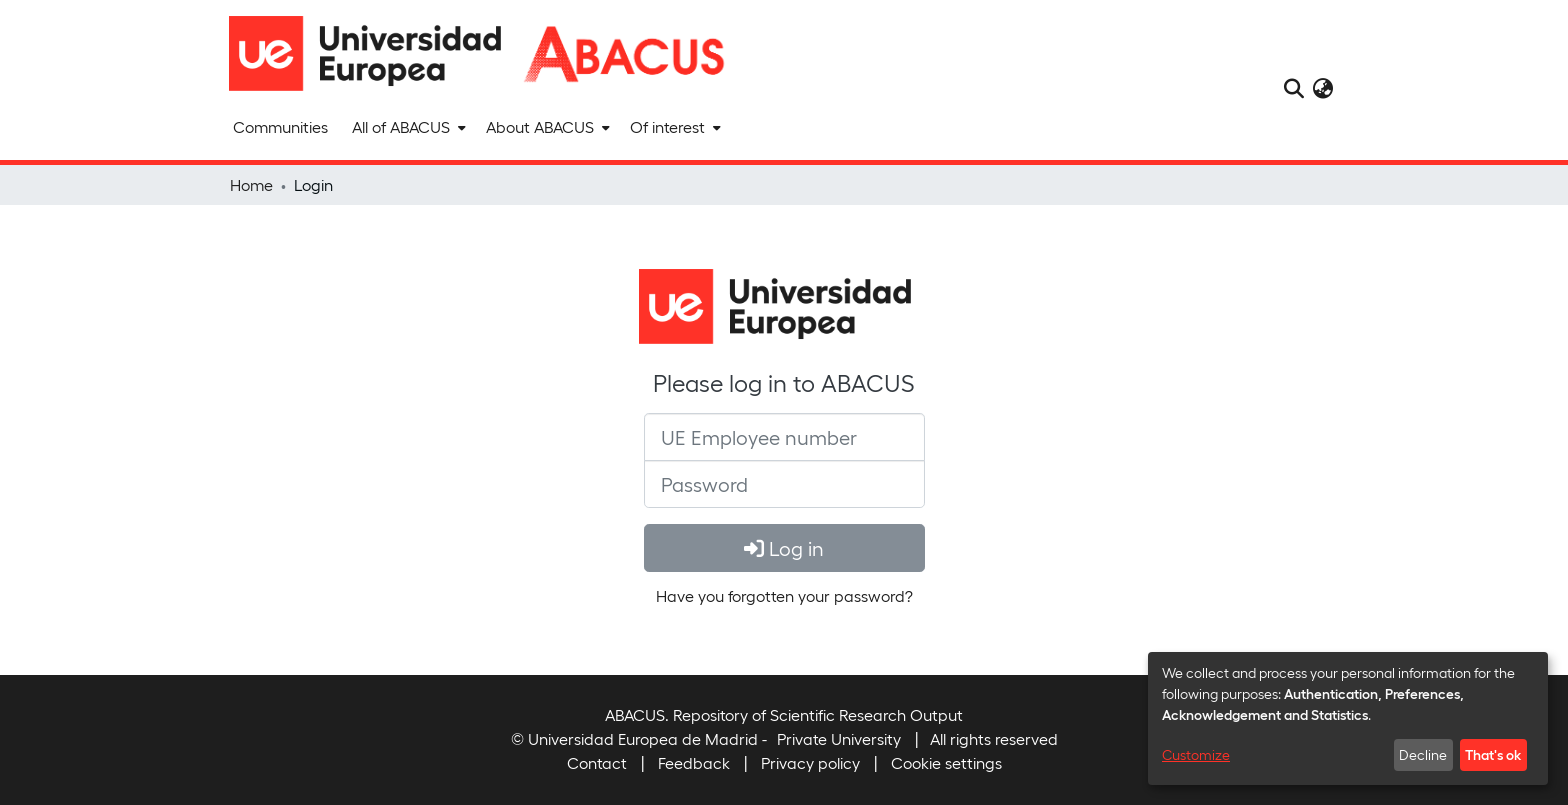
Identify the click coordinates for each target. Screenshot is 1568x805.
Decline (1423, 754)
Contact (597, 762)
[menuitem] (407, 127)
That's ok (1493, 754)
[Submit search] (1293, 88)
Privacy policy (810, 762)
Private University (839, 738)
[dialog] (1348, 718)
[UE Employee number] (784, 437)
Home (251, 184)
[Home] (374, 53)
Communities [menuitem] (280, 126)
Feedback (694, 762)
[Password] (784, 484)
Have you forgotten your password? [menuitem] (784, 595)
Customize (1196, 754)
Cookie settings (946, 762)
